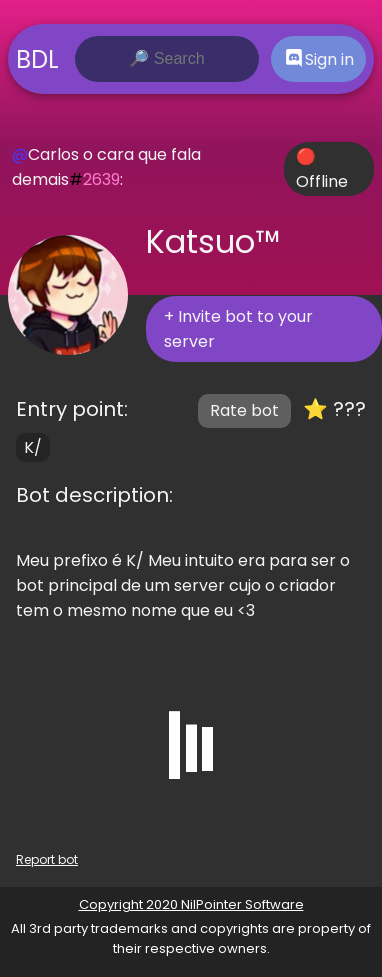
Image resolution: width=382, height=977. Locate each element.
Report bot (47, 859)
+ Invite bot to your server (238, 329)
